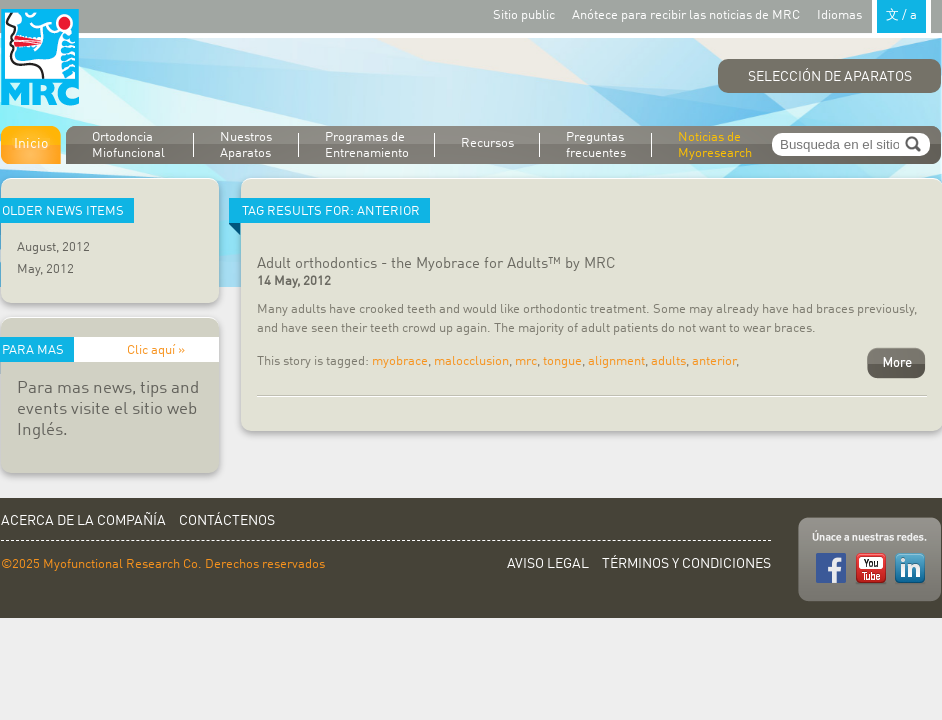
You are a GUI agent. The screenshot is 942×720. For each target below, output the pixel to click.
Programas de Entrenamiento (367, 145)
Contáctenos (227, 521)
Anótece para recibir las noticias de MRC (686, 15)
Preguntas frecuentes (596, 145)
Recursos (487, 143)
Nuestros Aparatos (246, 145)
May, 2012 (45, 269)
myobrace (400, 361)
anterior (714, 361)
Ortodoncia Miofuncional (128, 145)
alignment (616, 361)
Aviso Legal (548, 564)
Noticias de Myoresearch (715, 145)
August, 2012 (53, 247)
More (896, 363)
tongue (562, 361)
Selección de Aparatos (830, 77)
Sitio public (524, 15)
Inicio (31, 144)
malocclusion (471, 361)
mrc (526, 361)
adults (668, 361)
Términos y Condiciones (686, 564)
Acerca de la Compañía (83, 521)
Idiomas (874, 14)
